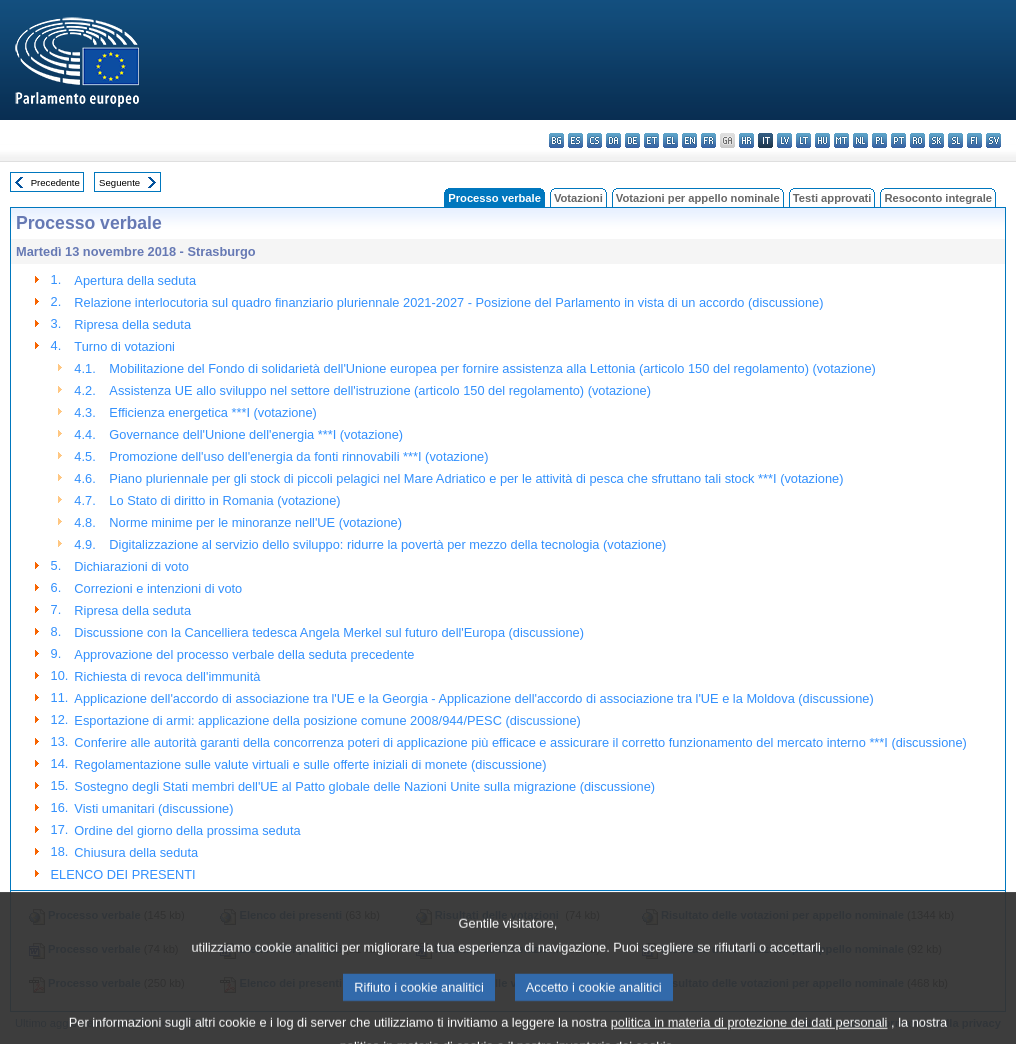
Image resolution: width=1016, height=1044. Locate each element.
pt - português (898, 140)
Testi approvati (832, 198)
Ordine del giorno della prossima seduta (187, 830)
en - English (689, 140)
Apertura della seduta (135, 280)
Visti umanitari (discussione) (153, 808)
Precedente (55, 182)
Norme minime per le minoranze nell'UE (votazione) (255, 522)
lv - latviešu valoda (784, 140)
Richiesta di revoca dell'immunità (167, 676)
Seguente (119, 182)
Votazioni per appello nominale (698, 198)
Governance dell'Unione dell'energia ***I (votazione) (256, 434)
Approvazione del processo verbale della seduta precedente (244, 654)
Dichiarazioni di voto (131, 566)
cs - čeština (594, 140)
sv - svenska (993, 140)
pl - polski (879, 140)
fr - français (708, 140)
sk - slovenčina (936, 140)
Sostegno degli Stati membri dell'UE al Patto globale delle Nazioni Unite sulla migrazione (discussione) (364, 786)
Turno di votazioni (124, 346)
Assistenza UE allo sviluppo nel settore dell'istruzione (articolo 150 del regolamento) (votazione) (380, 390)
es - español (575, 140)
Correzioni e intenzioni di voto (158, 588)
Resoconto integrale (938, 198)
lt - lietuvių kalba (803, 140)
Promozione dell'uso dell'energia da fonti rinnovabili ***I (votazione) (298, 456)
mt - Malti (841, 140)
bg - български (556, 140)
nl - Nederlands (860, 140)
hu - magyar (822, 140)
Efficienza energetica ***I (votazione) (212, 412)
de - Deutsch (632, 140)
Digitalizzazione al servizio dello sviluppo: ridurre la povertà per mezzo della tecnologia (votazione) (387, 544)
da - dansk (613, 140)
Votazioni (578, 198)
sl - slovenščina (955, 140)
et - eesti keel (651, 140)
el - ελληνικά (670, 140)
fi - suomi (974, 140)
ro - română (917, 140)
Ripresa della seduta (132, 324)
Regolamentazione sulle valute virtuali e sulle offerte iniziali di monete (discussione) (310, 764)
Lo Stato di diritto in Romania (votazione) (224, 500)
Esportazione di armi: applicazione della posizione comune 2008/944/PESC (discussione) (327, 720)
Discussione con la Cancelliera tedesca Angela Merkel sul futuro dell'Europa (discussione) (329, 632)
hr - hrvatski (746, 140)
